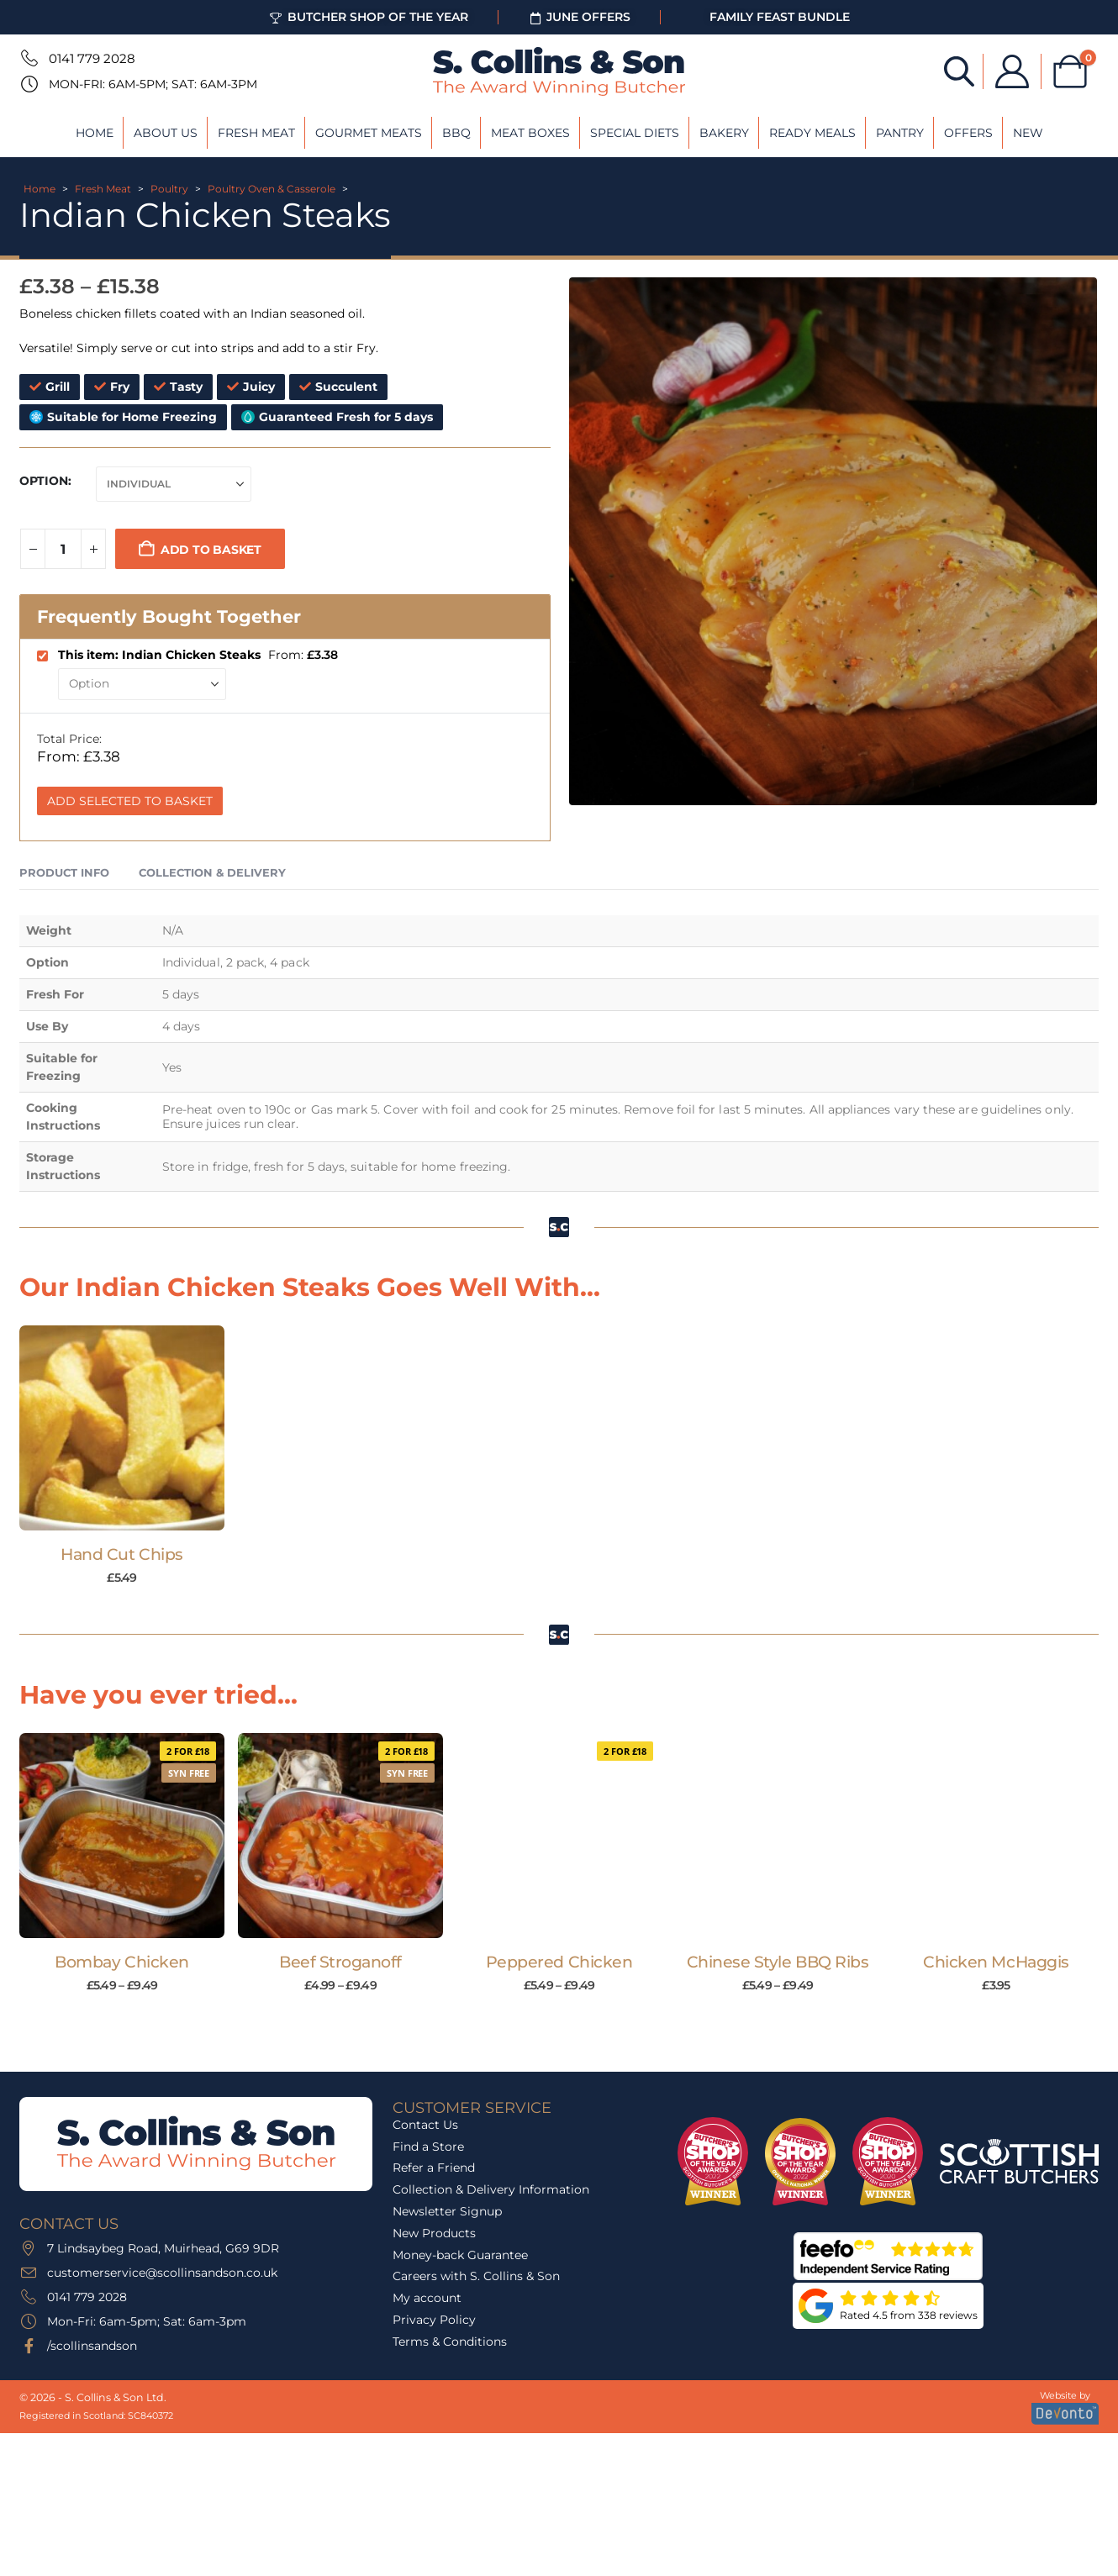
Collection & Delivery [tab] (212, 872)
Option (43, 480)
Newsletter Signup (447, 2211)
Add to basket (211, 549)
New (1028, 132)
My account (427, 2297)
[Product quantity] (63, 549)
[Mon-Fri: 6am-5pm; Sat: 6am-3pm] (27, 84)
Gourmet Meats (368, 132)
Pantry (900, 132)
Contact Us (425, 2124)
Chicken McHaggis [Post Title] (995, 1962)
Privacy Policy (434, 2319)
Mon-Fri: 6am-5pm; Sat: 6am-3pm (153, 84)
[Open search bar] (959, 70)
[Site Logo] (559, 71)
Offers (968, 132)
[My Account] (1012, 71)
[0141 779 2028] (27, 58)
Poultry (169, 188)
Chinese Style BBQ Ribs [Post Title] (778, 1962)
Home (94, 132)
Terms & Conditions (450, 2341)
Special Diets (634, 132)
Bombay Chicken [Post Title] (121, 1962)
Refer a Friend (434, 2167)
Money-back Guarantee (460, 2255)
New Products (434, 2233)
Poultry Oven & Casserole (271, 188)
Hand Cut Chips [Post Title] (121, 1554)
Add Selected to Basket (130, 801)
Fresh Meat (256, 132)
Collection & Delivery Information (491, 2189)
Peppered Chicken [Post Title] (559, 1962)
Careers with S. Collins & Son (476, 2276)
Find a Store (428, 2146)
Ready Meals (812, 132)
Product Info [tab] (64, 872)
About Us (166, 132)
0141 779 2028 (92, 58)
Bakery (724, 132)
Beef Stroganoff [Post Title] (340, 1962)
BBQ (456, 132)
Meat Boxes (530, 132)
